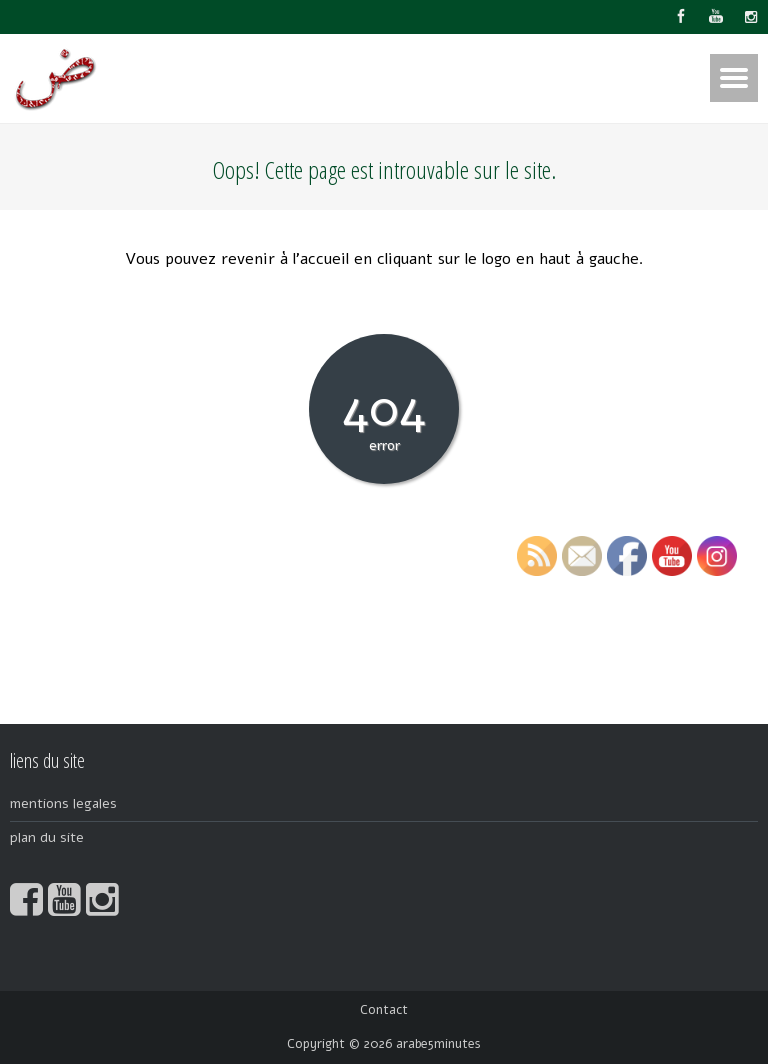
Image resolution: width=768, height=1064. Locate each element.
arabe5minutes (438, 1044)
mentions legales (63, 803)
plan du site (47, 837)
